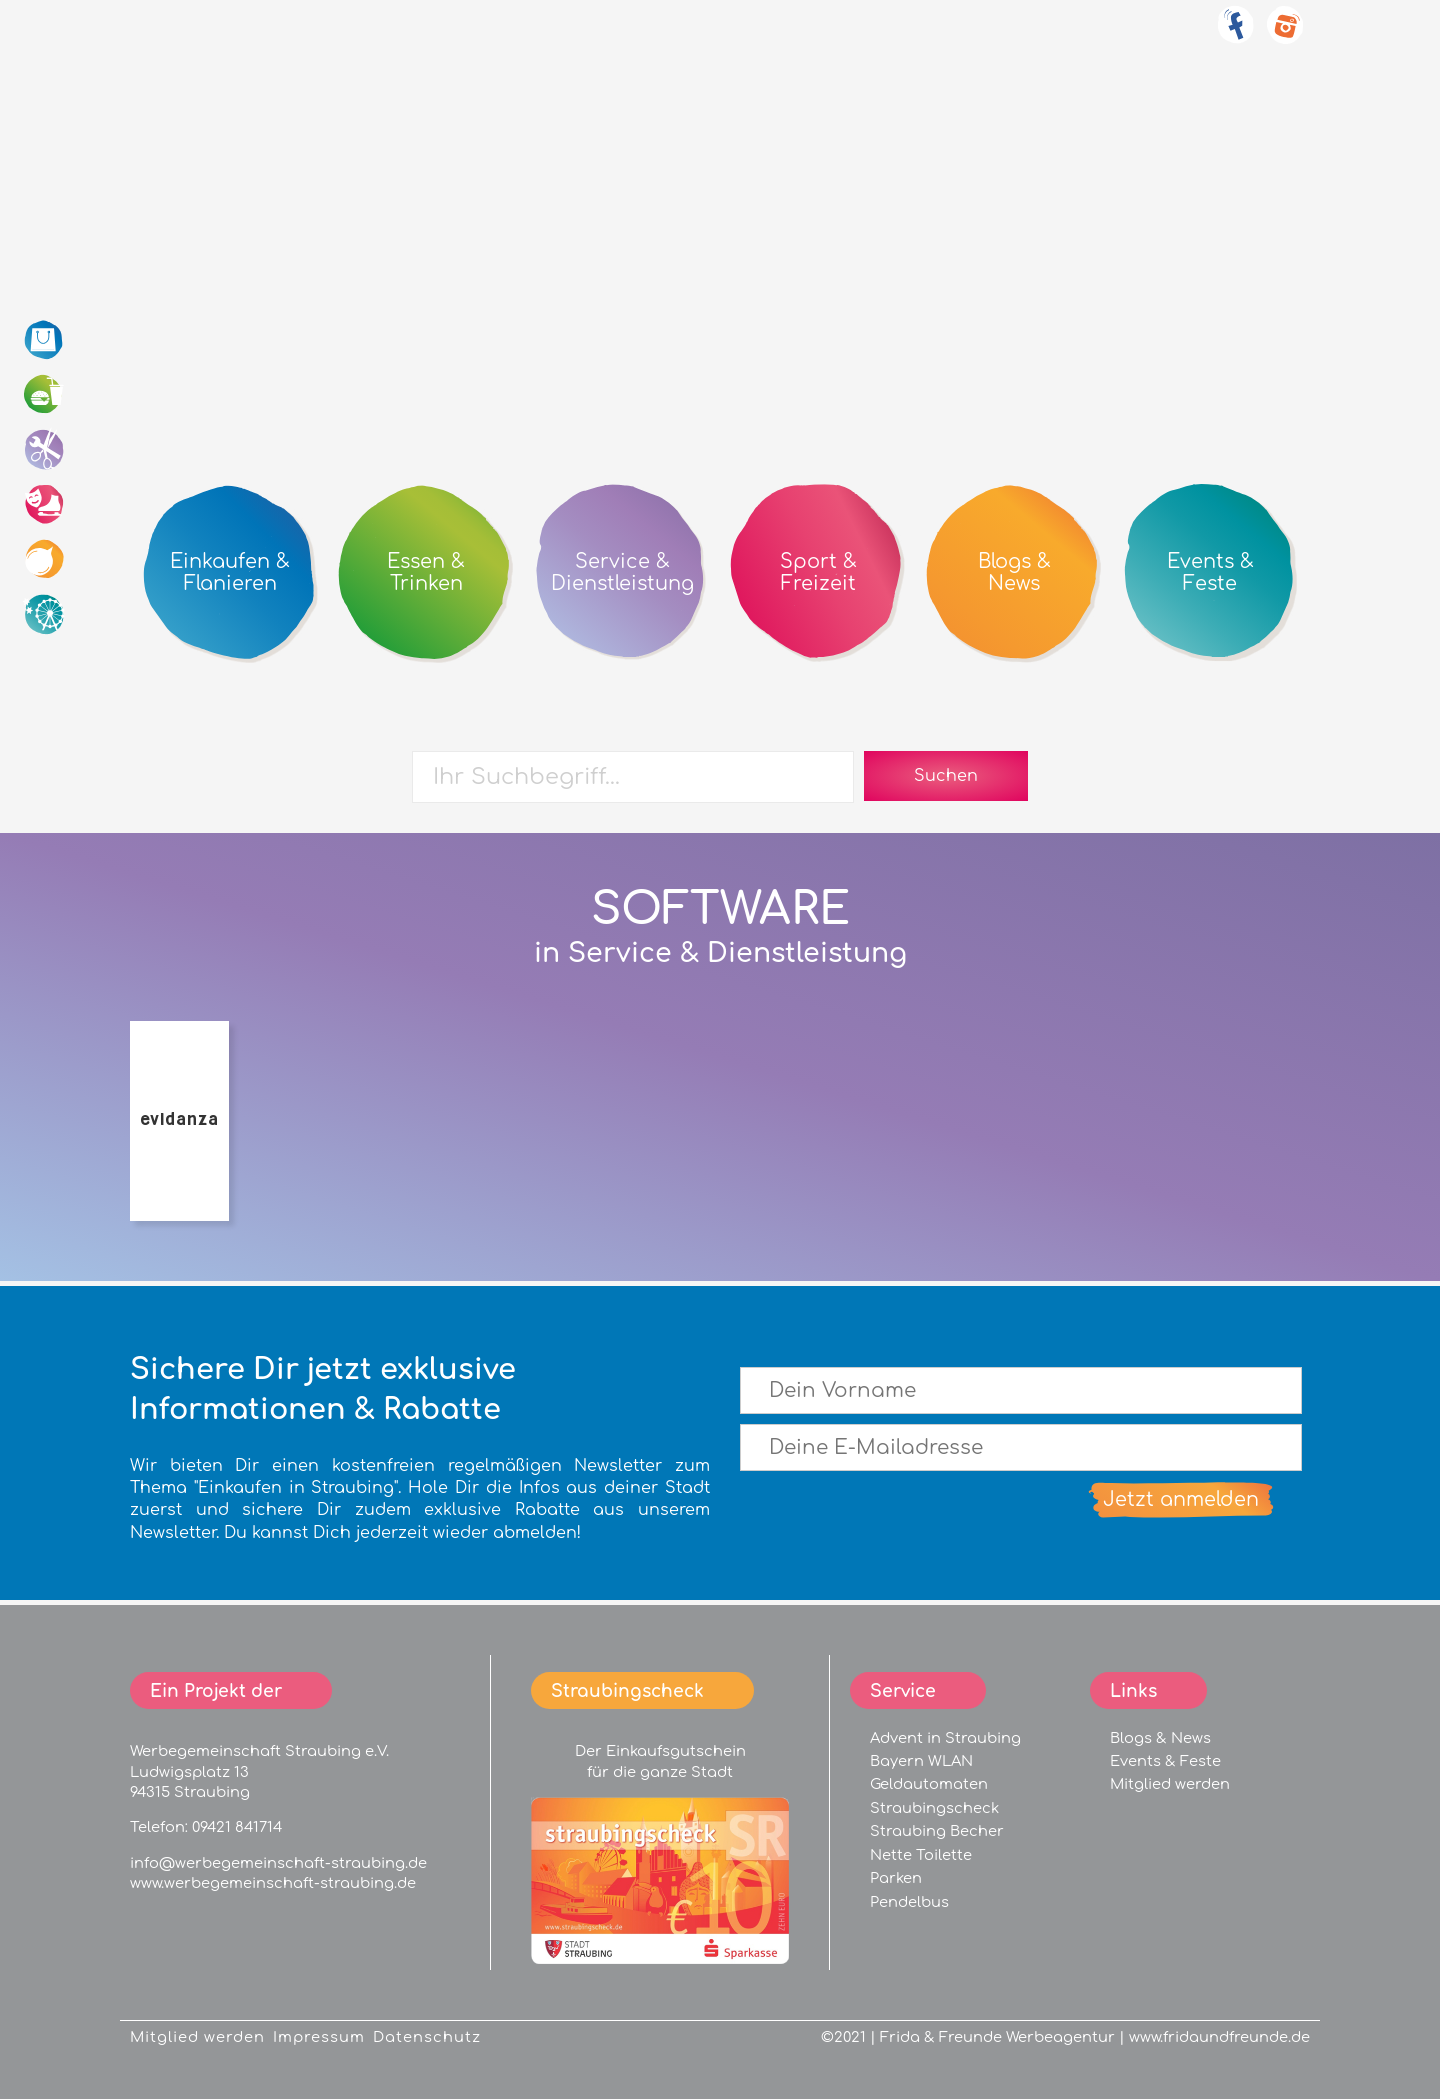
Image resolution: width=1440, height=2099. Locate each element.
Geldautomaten (929, 1784)
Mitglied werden (1170, 1784)
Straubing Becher (937, 1831)
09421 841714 (237, 1827)
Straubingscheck (934, 1808)
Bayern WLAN (921, 1761)
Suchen (946, 776)
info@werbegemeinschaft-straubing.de (278, 1863)
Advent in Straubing (945, 1738)
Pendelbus (909, 1902)
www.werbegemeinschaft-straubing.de (273, 1883)
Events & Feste (1165, 1761)
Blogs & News (1160, 1738)
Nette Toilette (921, 1855)
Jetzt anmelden (1181, 1499)
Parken (896, 1878)
